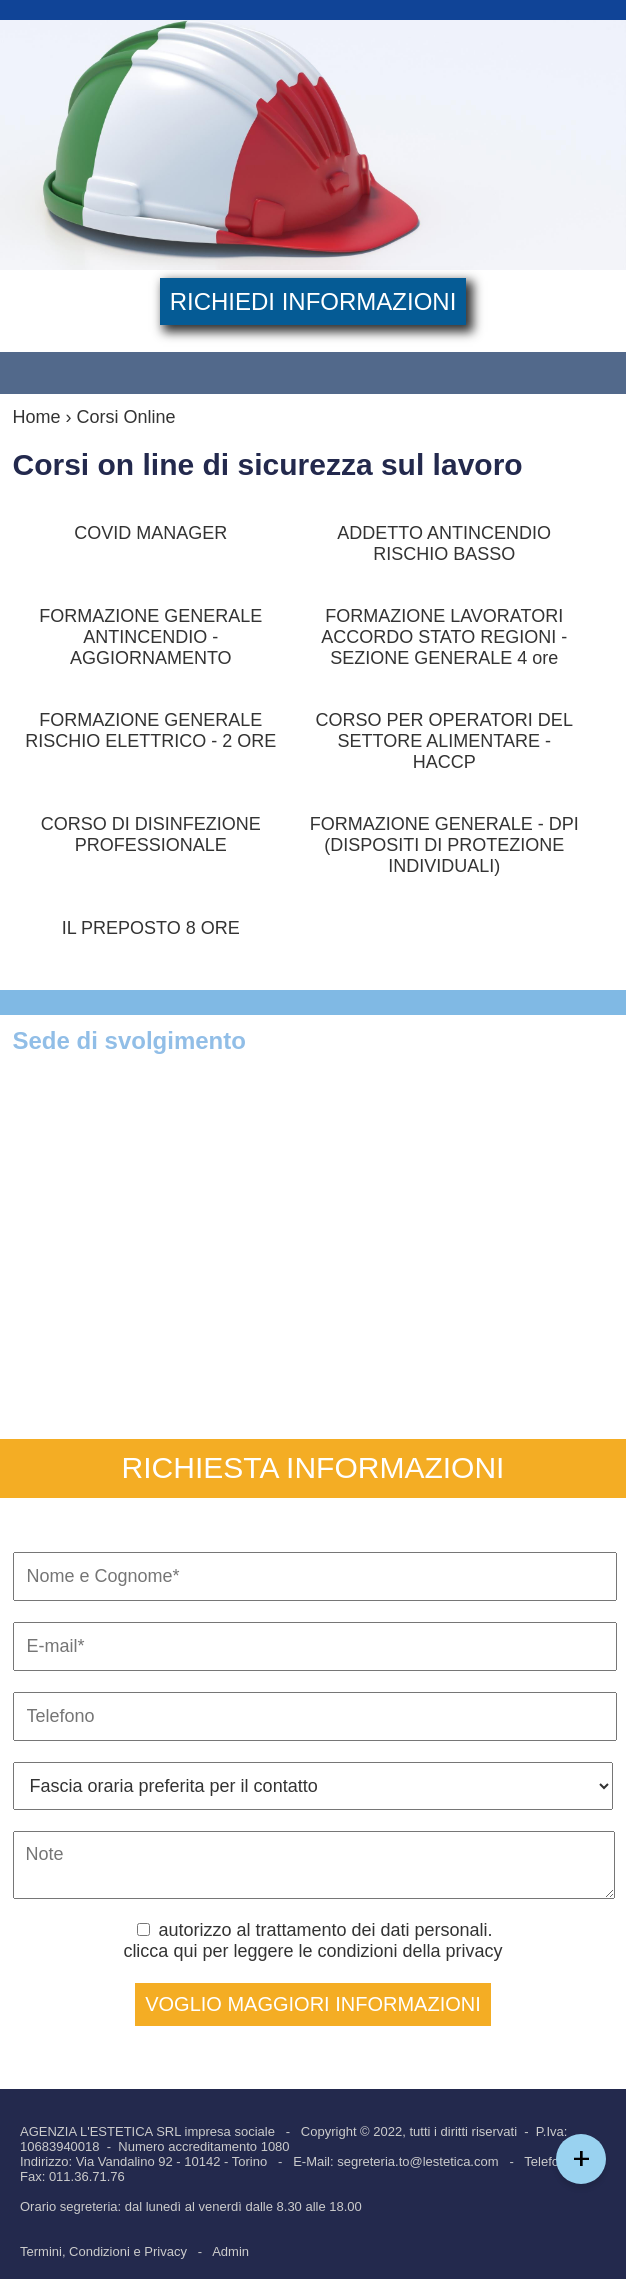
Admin (230, 2251)
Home (37, 417)
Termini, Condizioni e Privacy (103, 2251)
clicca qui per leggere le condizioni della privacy (312, 1951)
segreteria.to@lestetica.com (417, 2161)
